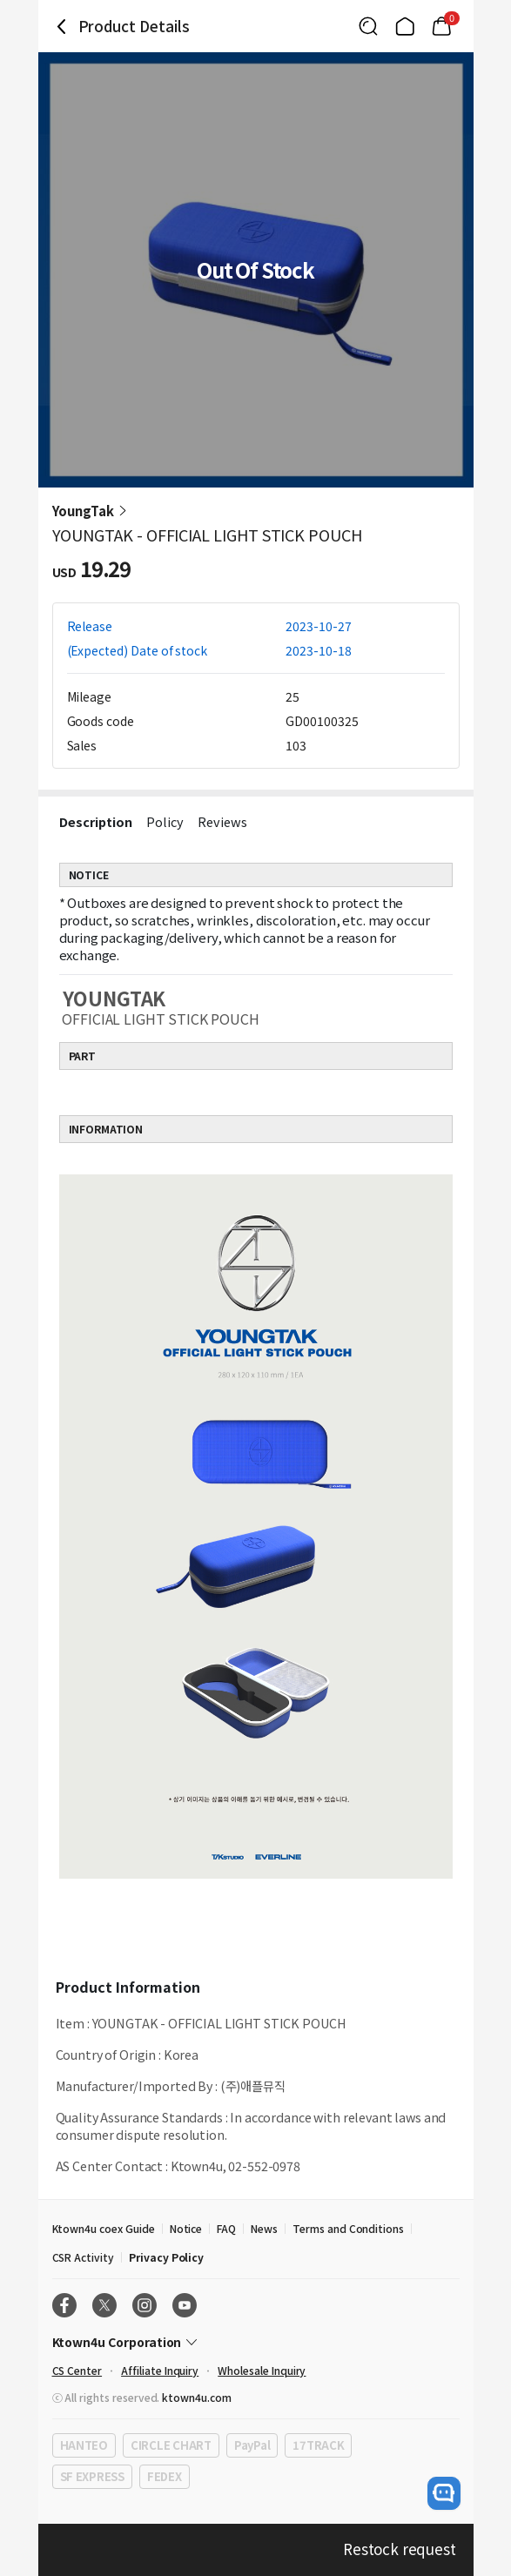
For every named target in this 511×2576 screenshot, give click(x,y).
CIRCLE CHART (171, 2445)
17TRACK (318, 2445)
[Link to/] (404, 26)
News (264, 2228)
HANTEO (84, 2445)
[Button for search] (368, 26)
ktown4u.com (196, 2397)
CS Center (77, 2370)
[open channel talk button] (444, 2493)
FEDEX (164, 2476)
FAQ (226, 2228)
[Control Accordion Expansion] (256, 2342)
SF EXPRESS (92, 2476)
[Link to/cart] (441, 26)
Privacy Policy (166, 2257)
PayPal (252, 2445)
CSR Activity (83, 2257)
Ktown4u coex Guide (103, 2228)
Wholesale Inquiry (262, 2370)
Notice (186, 2228)
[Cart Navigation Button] (441, 26)
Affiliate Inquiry (159, 2370)
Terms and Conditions (348, 2228)
